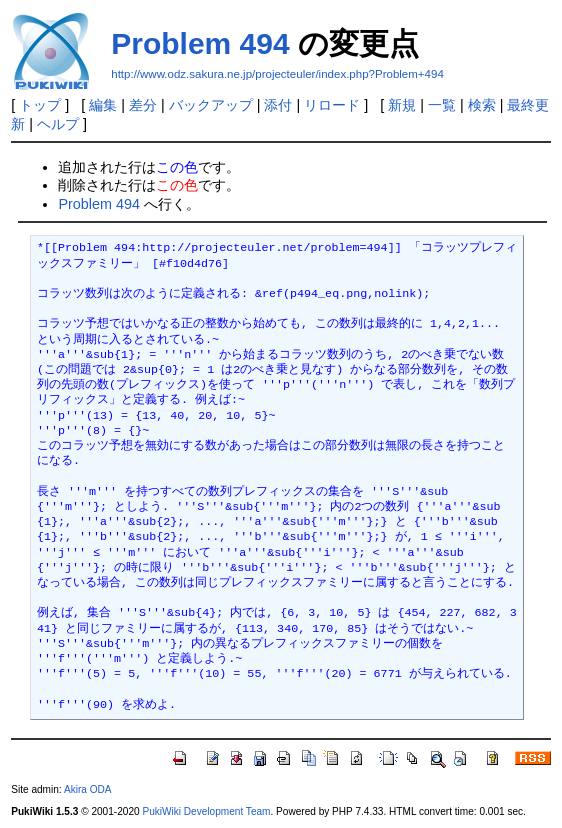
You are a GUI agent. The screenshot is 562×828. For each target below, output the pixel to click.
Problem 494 (200, 43)
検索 (482, 105)
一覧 (442, 105)
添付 (278, 105)
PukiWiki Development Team (206, 811)
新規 (402, 105)
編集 (103, 105)
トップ (40, 105)
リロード (332, 105)
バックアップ (211, 105)
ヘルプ (58, 124)
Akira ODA (88, 789)
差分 (143, 105)
